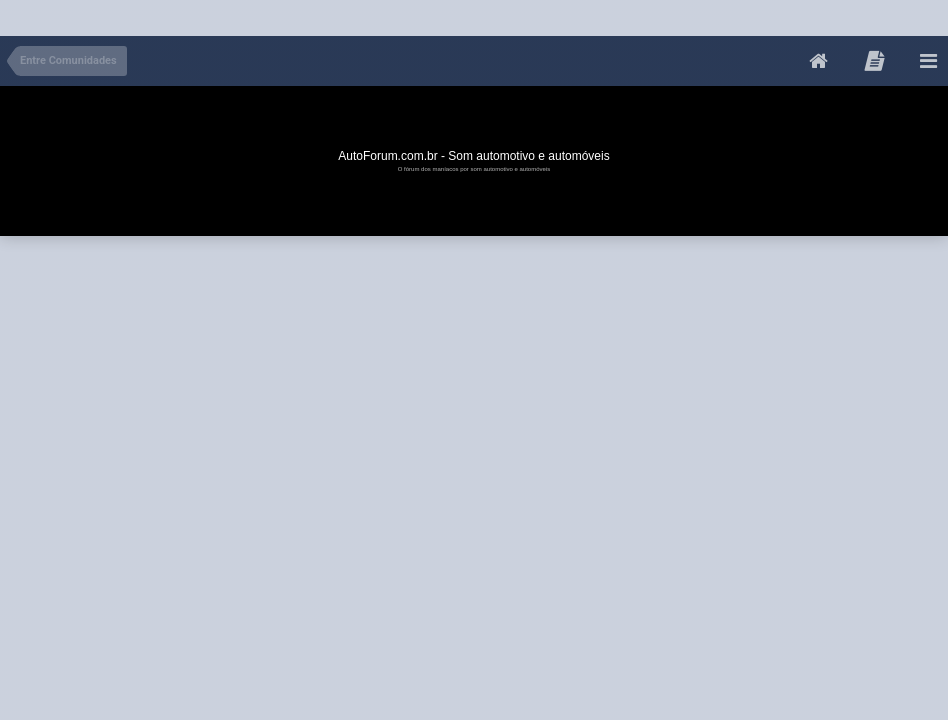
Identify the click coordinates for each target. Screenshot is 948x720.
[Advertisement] (364, 13)
